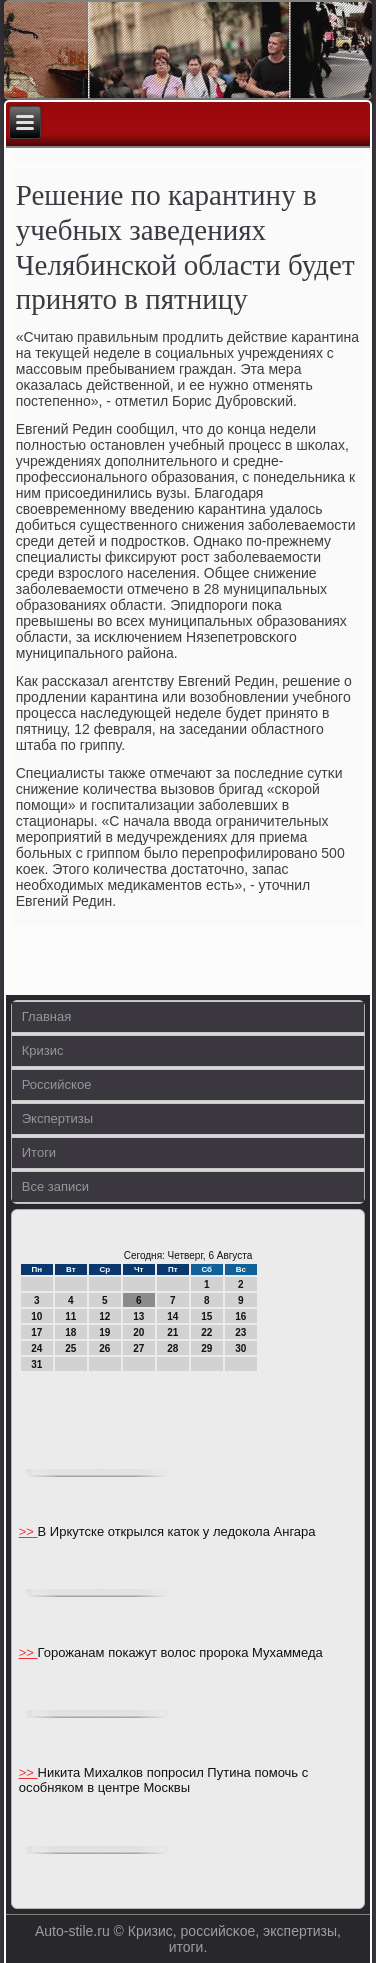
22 (206, 1332)
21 (172, 1332)
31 (36, 1364)
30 (240, 1348)
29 (206, 1348)
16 (240, 1316)
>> (28, 1531)
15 (206, 1316)
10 (36, 1316)
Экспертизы (57, 1118)
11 (70, 1316)
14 (172, 1316)
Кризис (43, 1050)
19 (104, 1332)
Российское (57, 1084)
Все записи (55, 1186)
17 (36, 1332)
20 (138, 1332)
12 (104, 1316)
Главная (46, 1016)
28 (172, 1348)
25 (70, 1348)
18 (70, 1332)
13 (138, 1316)
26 (104, 1348)
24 (36, 1348)
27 (138, 1348)
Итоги (39, 1152)
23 (240, 1332)
